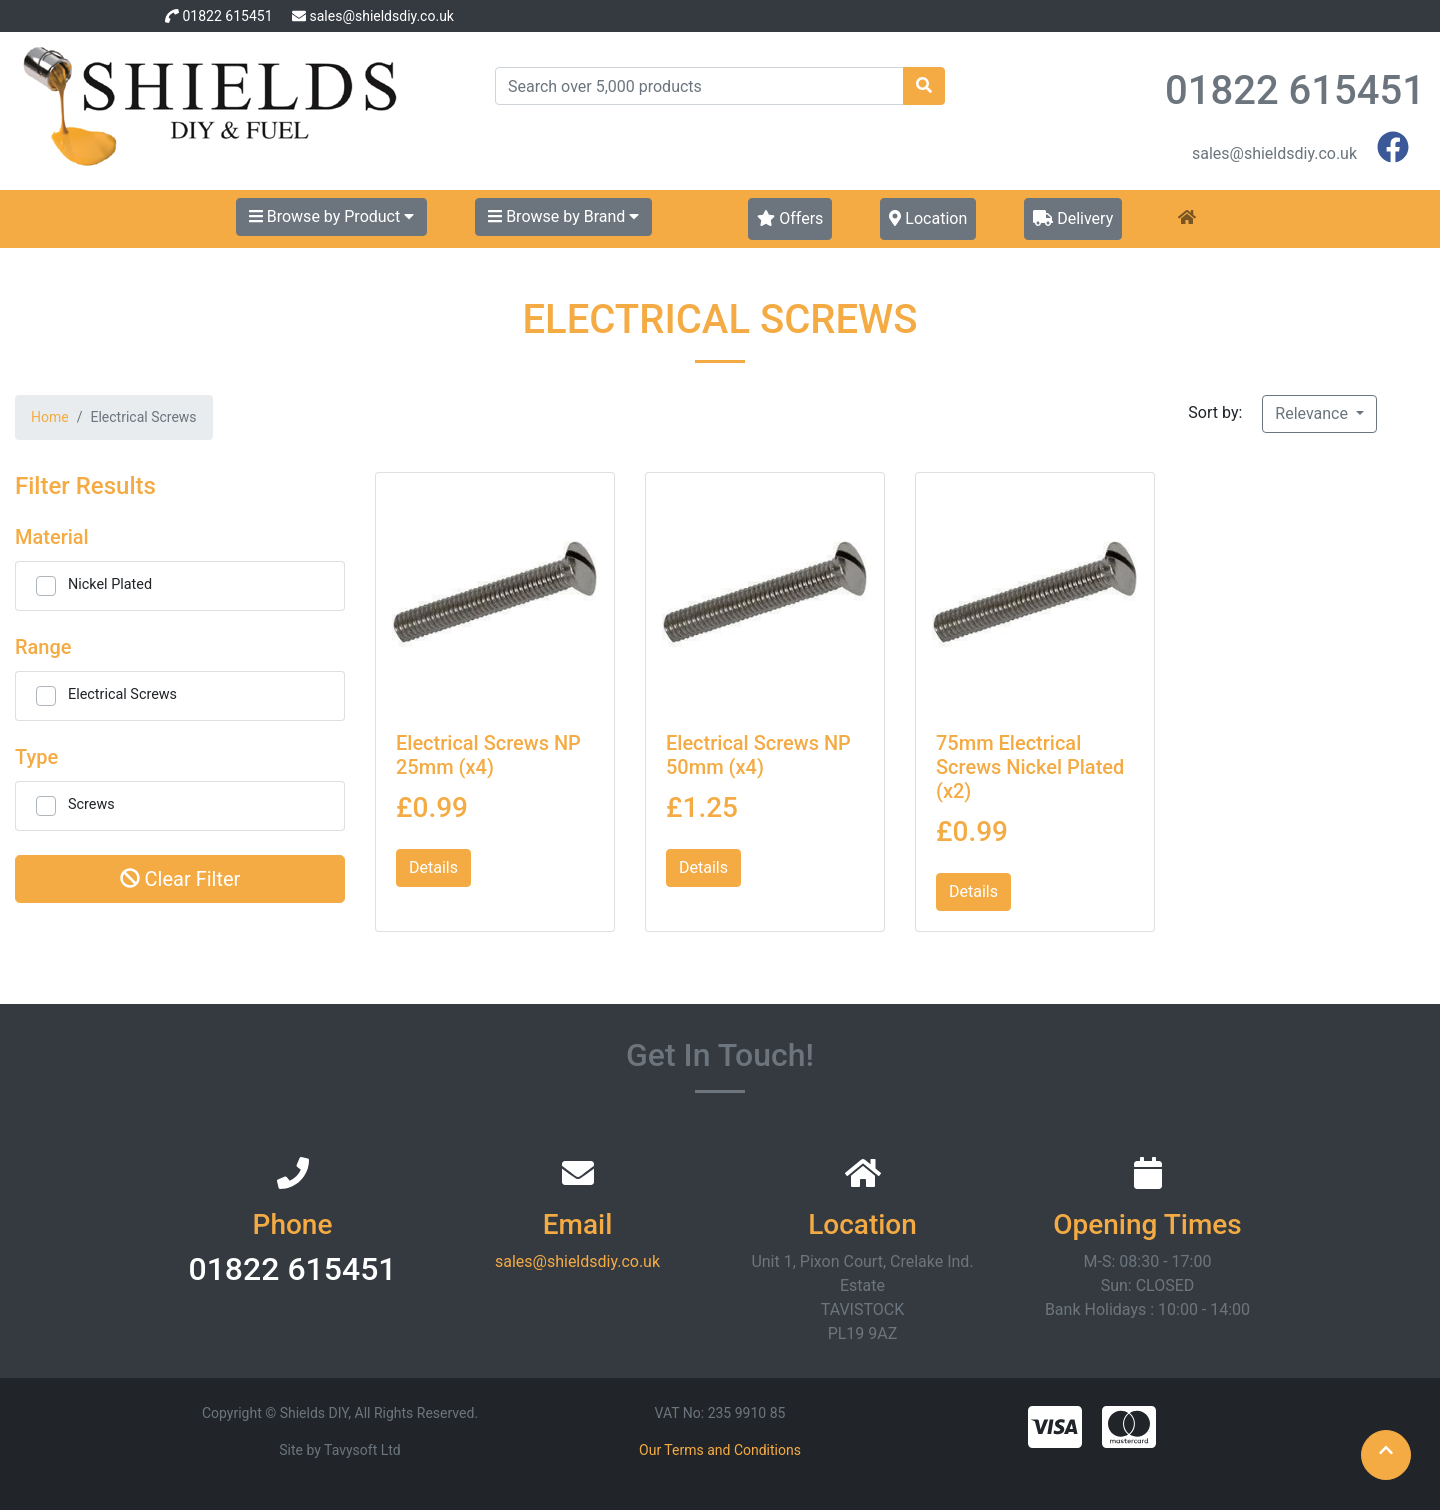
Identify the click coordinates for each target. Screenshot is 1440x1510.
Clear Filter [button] (180, 879)
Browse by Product (331, 216)
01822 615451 (227, 16)
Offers (790, 218)
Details (433, 867)
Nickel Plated (110, 584)
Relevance (1313, 413)
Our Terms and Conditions (720, 1450)
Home (50, 417)
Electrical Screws (122, 694)
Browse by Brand (563, 216)
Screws (91, 804)
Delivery (1073, 218)
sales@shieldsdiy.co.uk (381, 16)
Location (928, 218)
